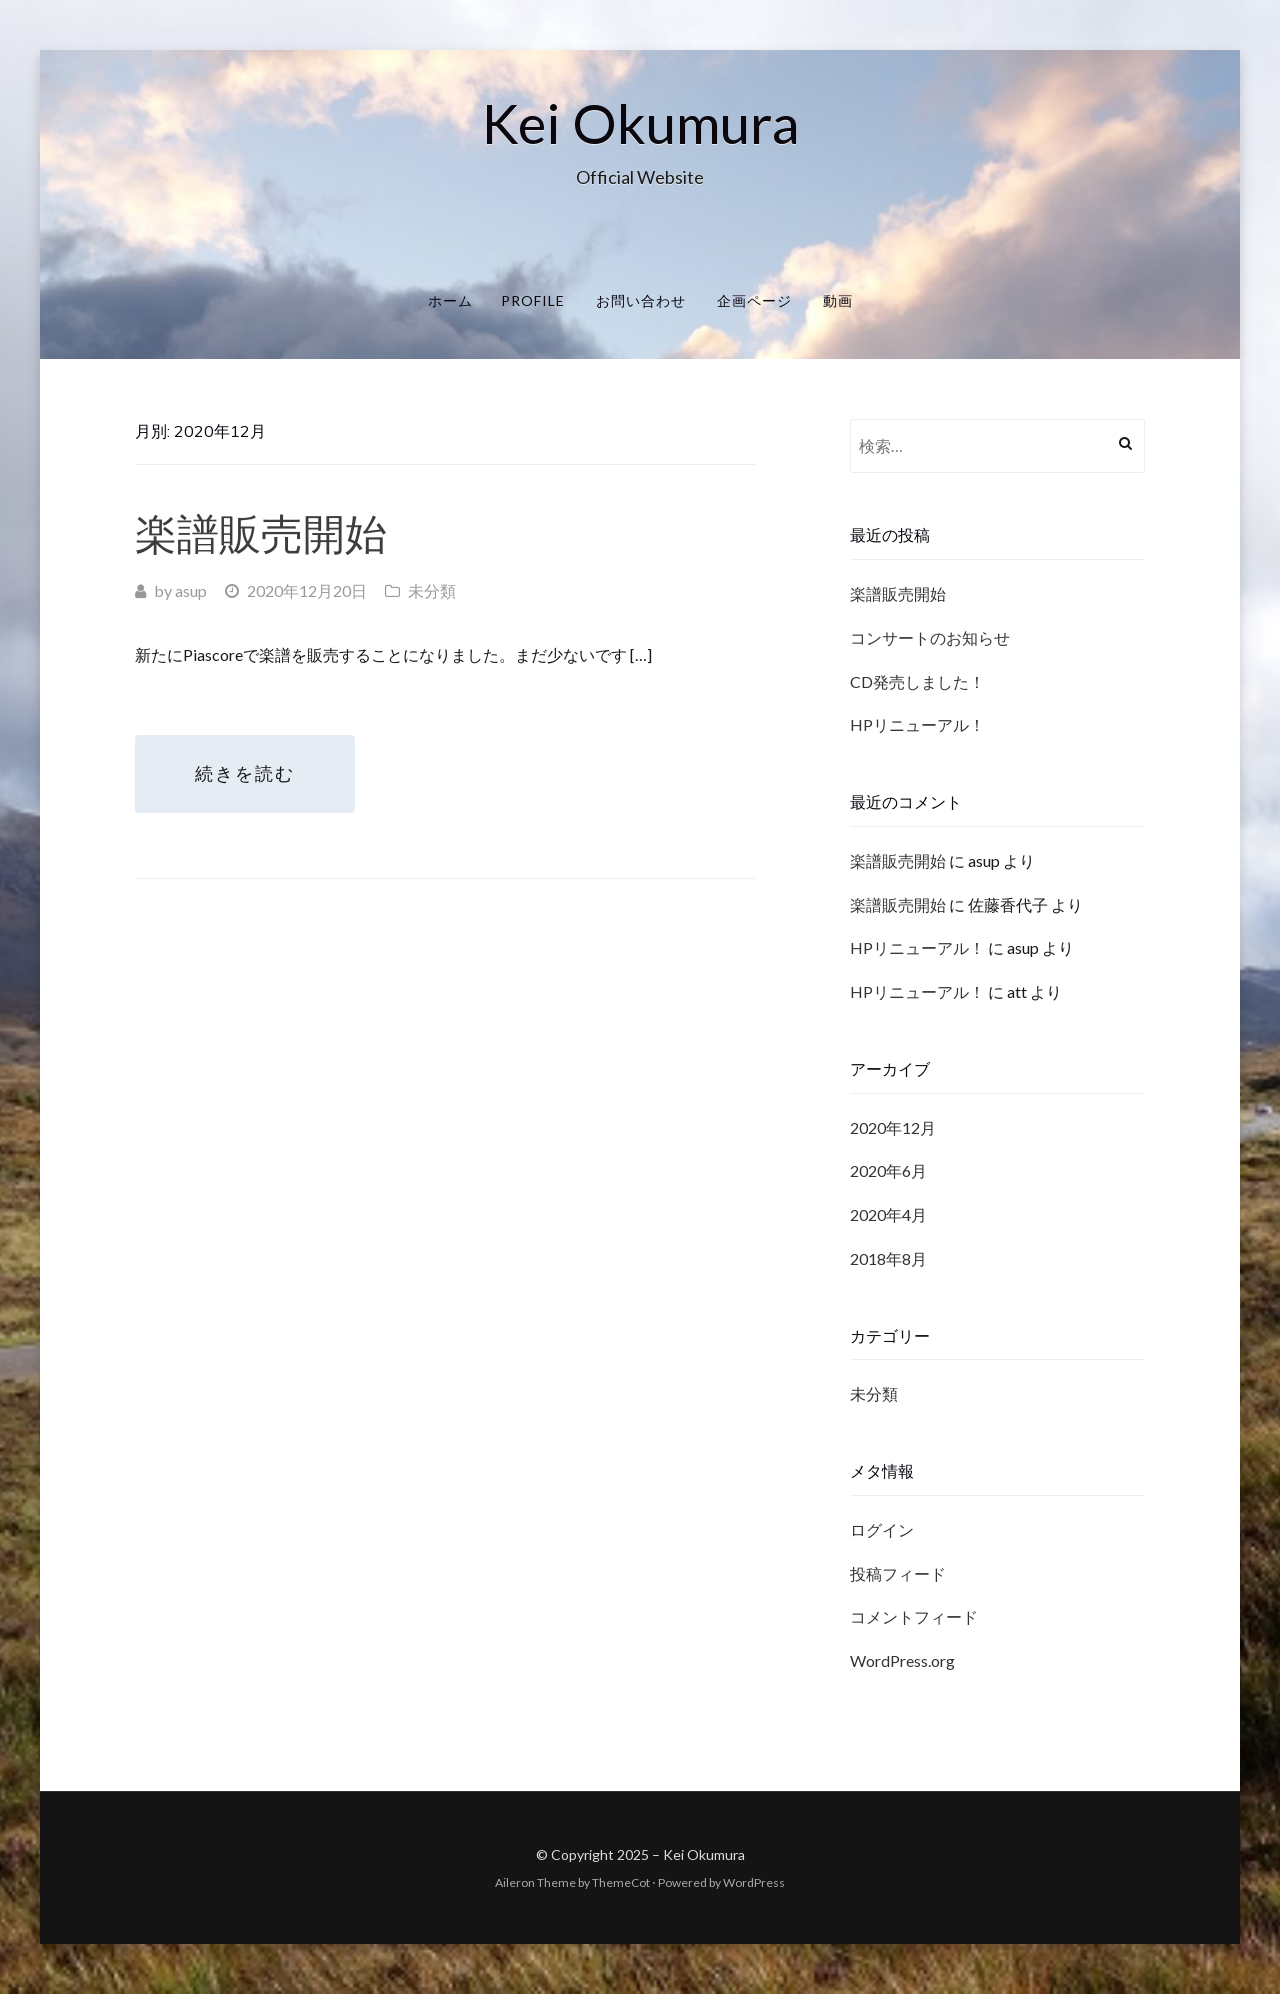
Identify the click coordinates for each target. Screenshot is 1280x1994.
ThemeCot (621, 1882)
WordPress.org (902, 1660)
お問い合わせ (641, 300)
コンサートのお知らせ (930, 637)
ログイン (882, 1529)
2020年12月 (893, 1127)
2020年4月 (888, 1214)
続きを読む (245, 773)
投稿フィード (898, 1573)
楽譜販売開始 (261, 533)
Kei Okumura (640, 123)
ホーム (450, 300)
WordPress (754, 1882)
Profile (533, 300)
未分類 (432, 590)
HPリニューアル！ (917, 724)
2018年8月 (888, 1258)
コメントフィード (914, 1616)
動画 (838, 300)
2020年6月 (888, 1170)
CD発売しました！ (917, 681)
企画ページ (754, 300)
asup (191, 590)
